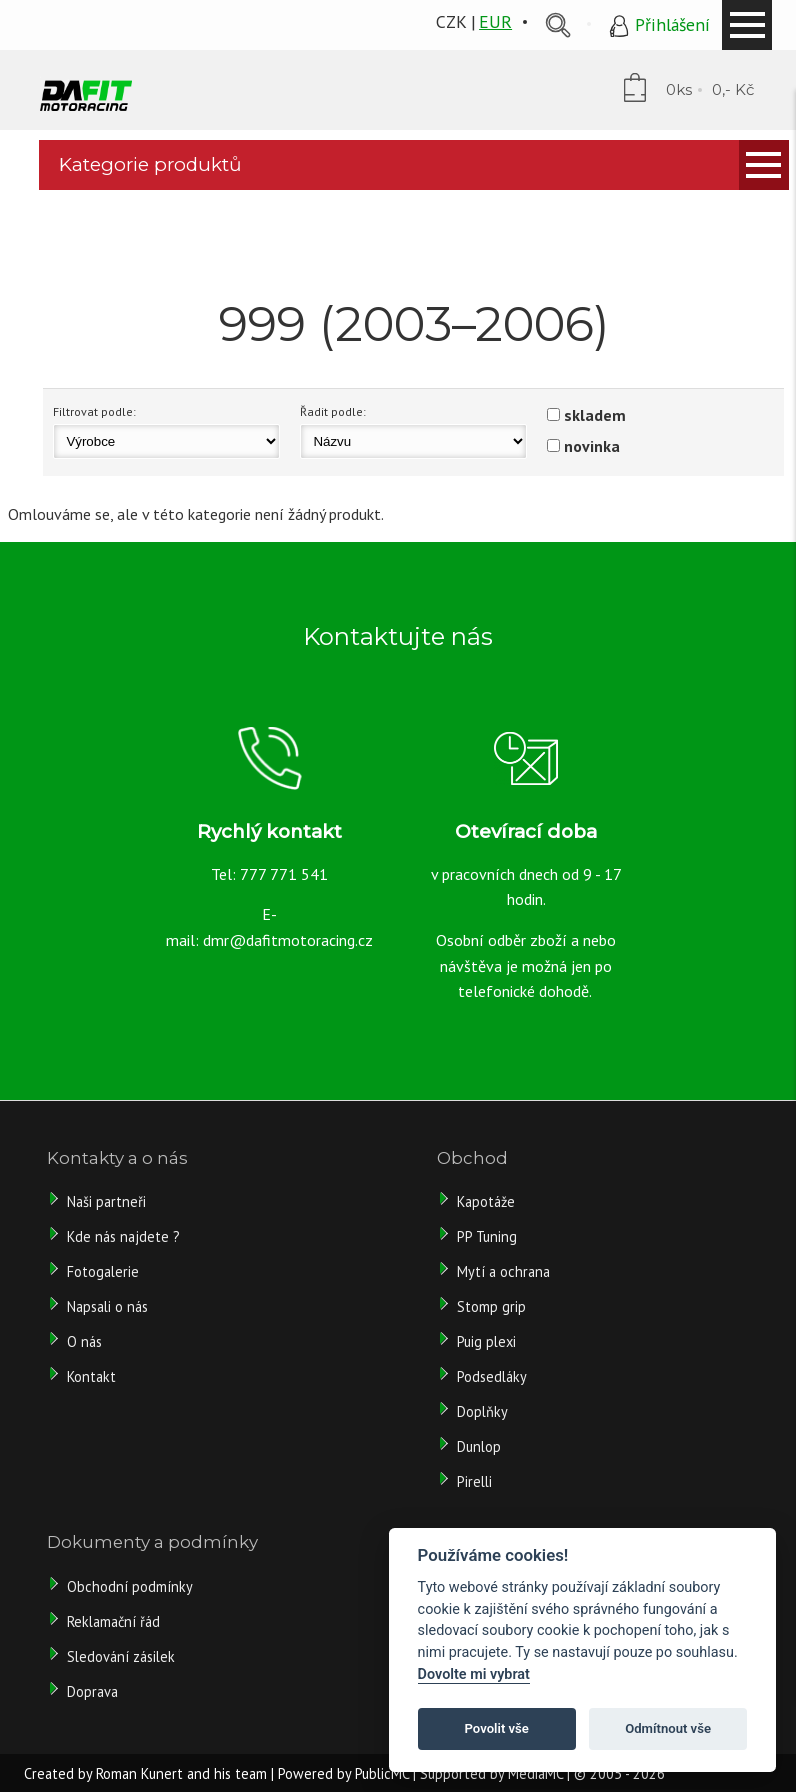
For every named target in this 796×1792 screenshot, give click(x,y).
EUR (495, 21)
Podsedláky (492, 1376)
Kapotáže (486, 1201)
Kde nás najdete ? (123, 1236)
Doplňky (482, 1411)
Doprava (92, 1691)
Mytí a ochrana (503, 1271)
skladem (595, 415)
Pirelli (476, 1481)
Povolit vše (497, 1728)
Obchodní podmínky (130, 1586)
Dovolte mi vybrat (474, 1674)
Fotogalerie (103, 1271)
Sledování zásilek (121, 1656)
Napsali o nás (107, 1306)
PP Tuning (487, 1236)
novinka (592, 446)
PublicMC (382, 1773)
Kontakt (91, 1376)
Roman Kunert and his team (181, 1773)
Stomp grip (491, 1306)
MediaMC (535, 1773)
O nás (84, 1341)
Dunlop (479, 1446)
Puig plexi (486, 1341)
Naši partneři (106, 1201)
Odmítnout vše (668, 1728)
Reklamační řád (113, 1621)
